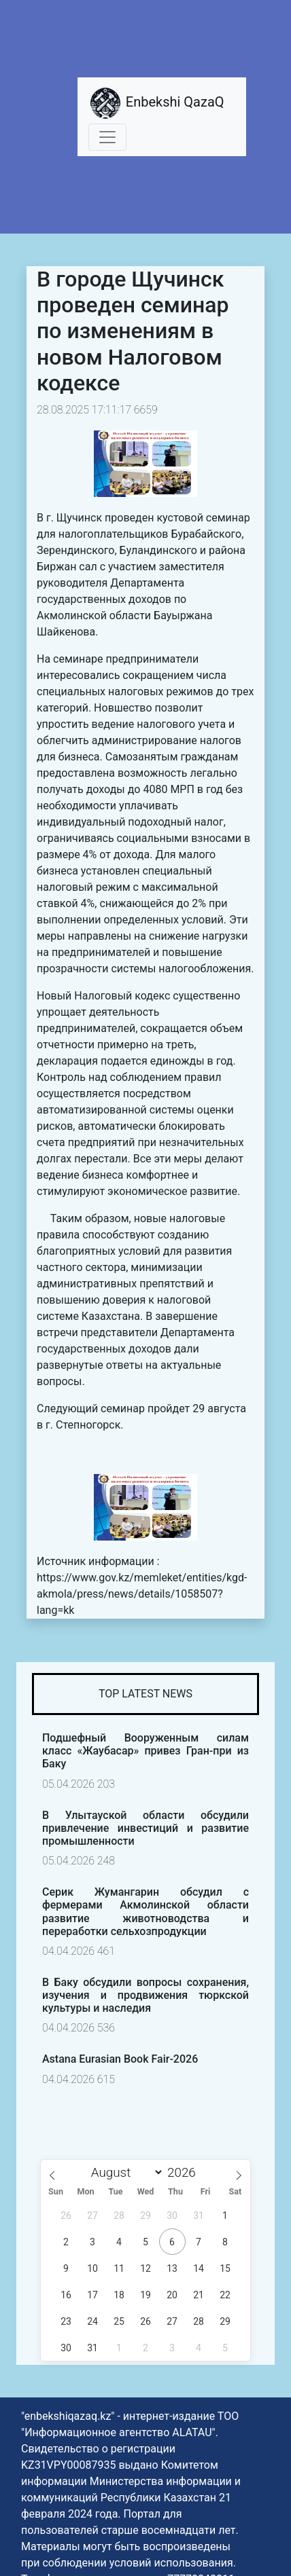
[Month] (123, 2172)
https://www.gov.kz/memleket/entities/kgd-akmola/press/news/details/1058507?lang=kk (142, 1594)
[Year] (185, 2172)
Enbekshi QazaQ (156, 103)
